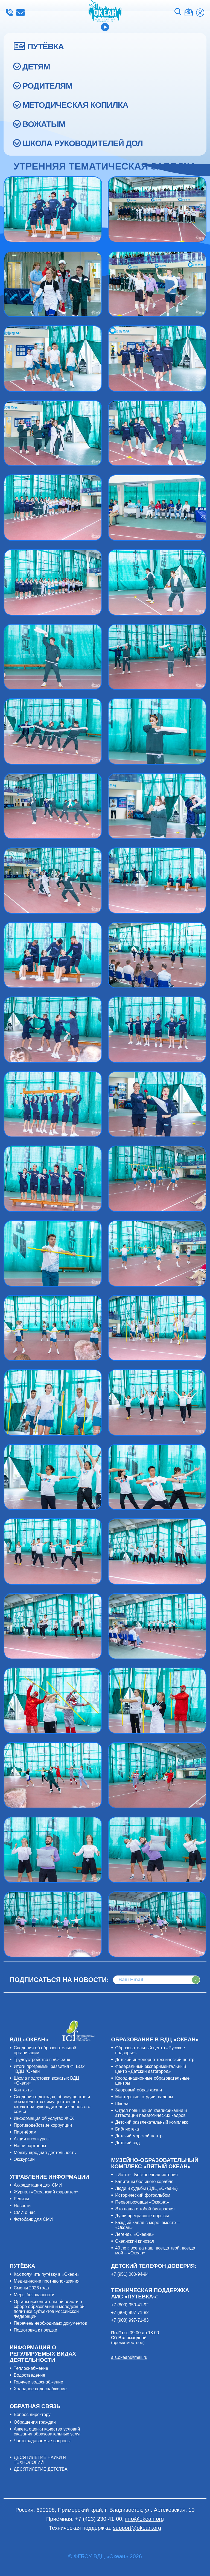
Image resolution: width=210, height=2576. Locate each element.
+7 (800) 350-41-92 (129, 2305)
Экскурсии (24, 2159)
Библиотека (127, 2129)
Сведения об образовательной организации (45, 2050)
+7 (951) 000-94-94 (129, 2274)
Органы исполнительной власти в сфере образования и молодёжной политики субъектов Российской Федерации (49, 2309)
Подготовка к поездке (35, 2330)
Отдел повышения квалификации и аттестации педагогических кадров (151, 2113)
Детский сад (127, 2142)
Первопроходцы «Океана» (142, 2202)
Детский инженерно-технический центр (154, 2059)
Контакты (23, 2090)
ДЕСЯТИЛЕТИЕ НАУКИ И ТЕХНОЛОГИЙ (40, 2460)
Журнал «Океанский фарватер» (46, 2192)
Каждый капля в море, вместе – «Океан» (147, 2225)
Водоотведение (29, 2375)
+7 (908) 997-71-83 (129, 2320)
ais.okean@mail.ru (129, 2357)
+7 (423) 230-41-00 (9, 12)
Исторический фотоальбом (142, 2195)
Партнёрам (25, 2132)
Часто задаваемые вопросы (42, 2440)
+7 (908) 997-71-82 (129, 2312)
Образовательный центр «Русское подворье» (150, 2050)
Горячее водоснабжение (38, 2382)
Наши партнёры (30, 2145)
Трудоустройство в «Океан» (42, 2059)
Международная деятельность (45, 2152)
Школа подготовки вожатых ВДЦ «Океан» (46, 2080)
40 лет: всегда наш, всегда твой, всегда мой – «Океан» (155, 2250)
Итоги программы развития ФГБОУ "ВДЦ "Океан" (49, 2069)
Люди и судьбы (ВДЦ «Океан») (146, 2188)
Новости (22, 2205)
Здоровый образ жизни (138, 2090)
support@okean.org (137, 2528)
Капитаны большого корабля (144, 2181)
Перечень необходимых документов (50, 2323)
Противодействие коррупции (43, 2125)
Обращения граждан (35, 2422)
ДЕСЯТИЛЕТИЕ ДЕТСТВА (40, 2469)
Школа (122, 2103)
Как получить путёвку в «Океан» (46, 2274)
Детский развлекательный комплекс (151, 2122)
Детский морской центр (138, 2136)
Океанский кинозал (134, 2241)
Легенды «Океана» (134, 2234)
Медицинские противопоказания (46, 2281)
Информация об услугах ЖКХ (44, 2118)
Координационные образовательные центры (152, 2080)
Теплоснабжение (31, 2368)
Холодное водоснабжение (40, 2388)
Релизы (21, 2198)
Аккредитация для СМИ (38, 2185)
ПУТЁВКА (45, 46)
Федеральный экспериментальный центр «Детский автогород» (150, 2069)
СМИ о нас (25, 2212)
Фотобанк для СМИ (33, 2219)
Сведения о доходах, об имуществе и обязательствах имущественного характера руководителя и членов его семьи (52, 2104)
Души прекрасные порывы (142, 2215)
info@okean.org (20, 12)
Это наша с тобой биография (144, 2209)
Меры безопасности (34, 2294)
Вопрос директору (32, 2414)
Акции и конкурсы (31, 2139)
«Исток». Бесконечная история (146, 2174)
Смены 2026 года (31, 2288)
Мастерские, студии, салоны (144, 2096)
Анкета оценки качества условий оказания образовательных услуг (47, 2431)
